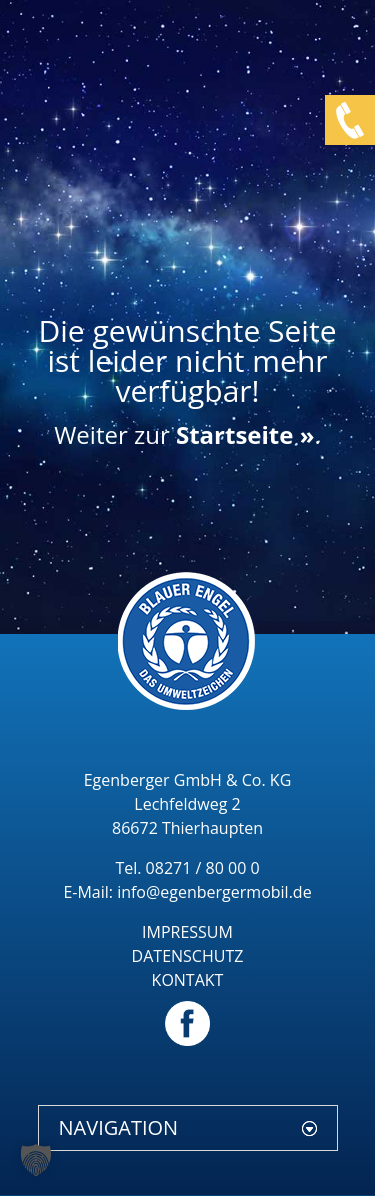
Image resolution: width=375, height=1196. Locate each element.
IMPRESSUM (187, 932)
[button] (36, 1160)
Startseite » (245, 434)
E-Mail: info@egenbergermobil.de (187, 892)
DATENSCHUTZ (188, 956)
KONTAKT (188, 980)
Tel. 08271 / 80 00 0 (187, 868)
